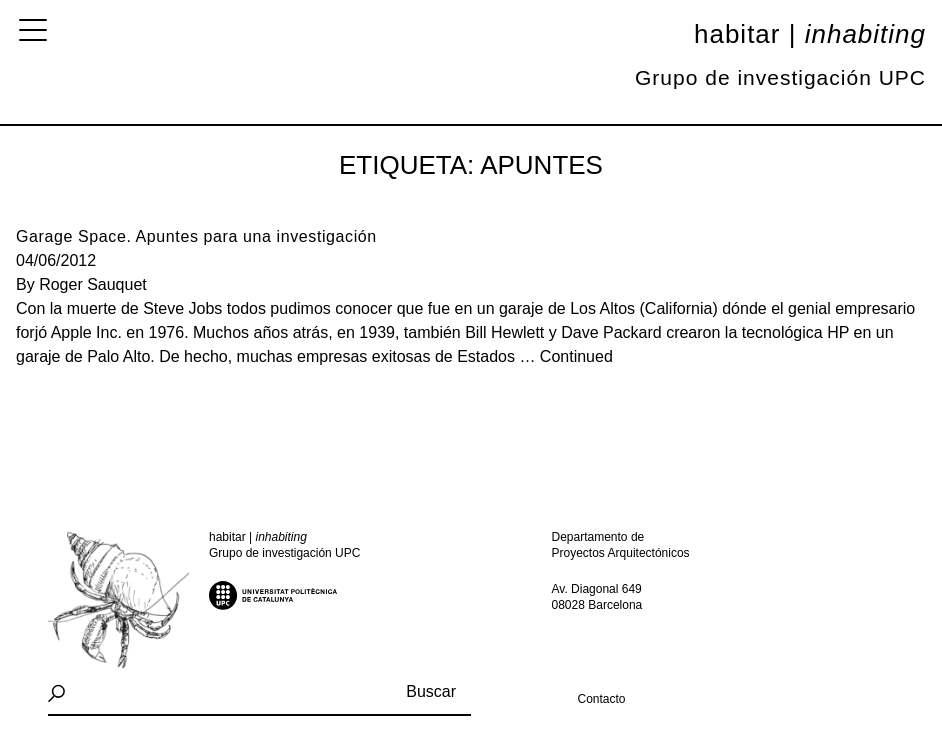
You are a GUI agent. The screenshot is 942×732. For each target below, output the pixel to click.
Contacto (601, 699)
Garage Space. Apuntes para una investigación (196, 236)
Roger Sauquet (93, 284)
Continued (576, 356)
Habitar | (810, 34)
